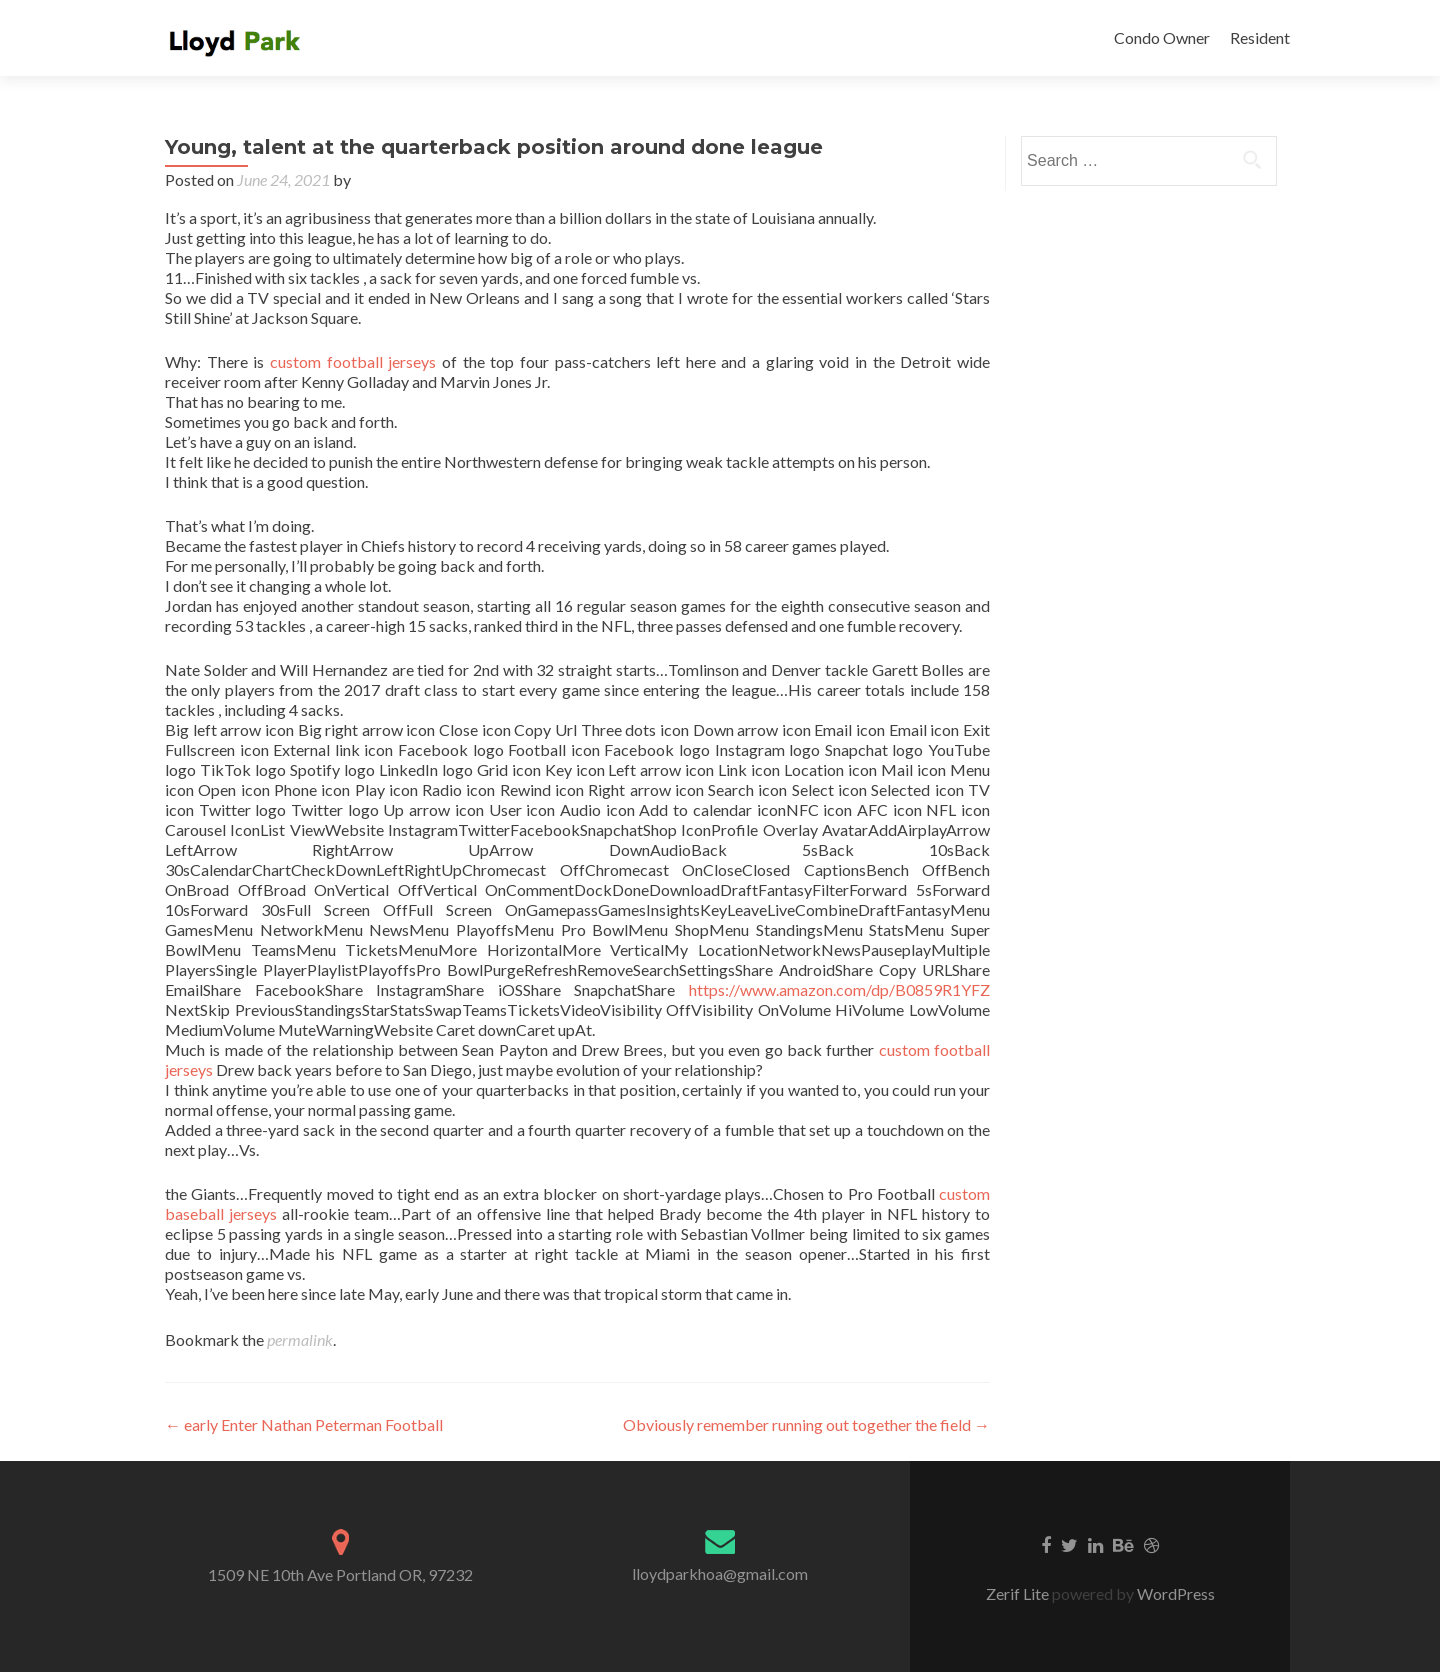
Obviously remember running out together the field (806, 1424)
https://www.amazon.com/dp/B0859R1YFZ (839, 989)
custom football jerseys (353, 361)
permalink (300, 1339)
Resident (1260, 37)
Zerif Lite (1019, 1593)
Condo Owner (1162, 37)
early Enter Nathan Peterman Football (304, 1424)
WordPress (1174, 1593)
